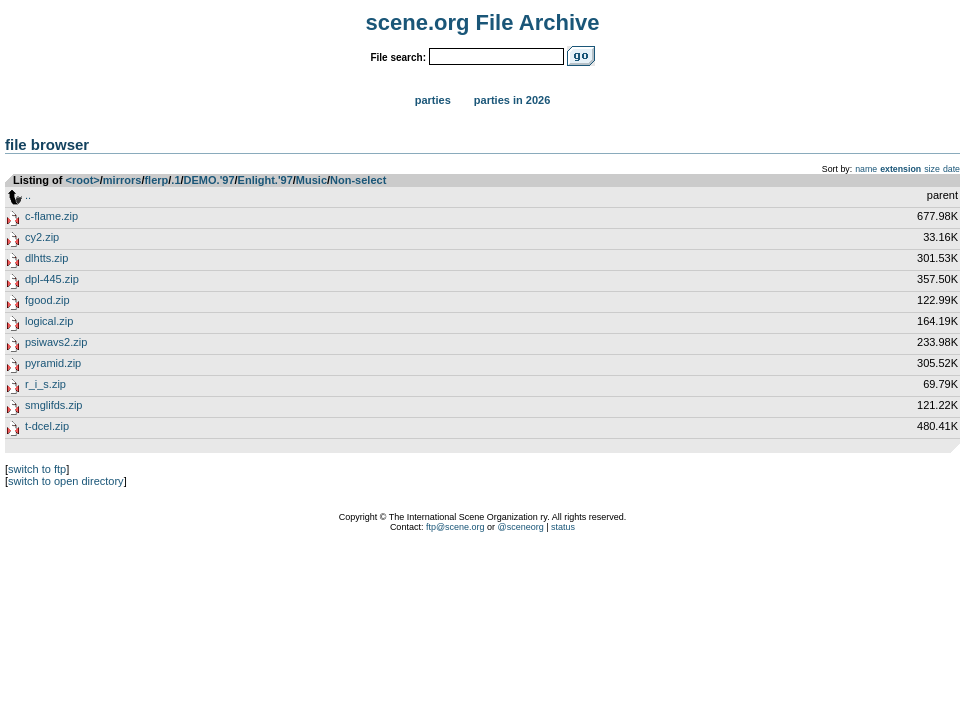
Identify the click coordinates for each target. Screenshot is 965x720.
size (932, 169)
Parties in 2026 (512, 100)
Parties (433, 100)
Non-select (358, 180)
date (951, 169)
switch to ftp (37, 469)
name (866, 169)
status (563, 527)
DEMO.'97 (209, 180)
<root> (83, 180)
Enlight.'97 (265, 180)
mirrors (122, 180)
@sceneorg (521, 527)
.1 (175, 180)
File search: (398, 57)
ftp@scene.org (455, 527)
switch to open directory (66, 481)
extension (900, 169)
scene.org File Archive (483, 22)
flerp (156, 180)
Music (311, 180)
